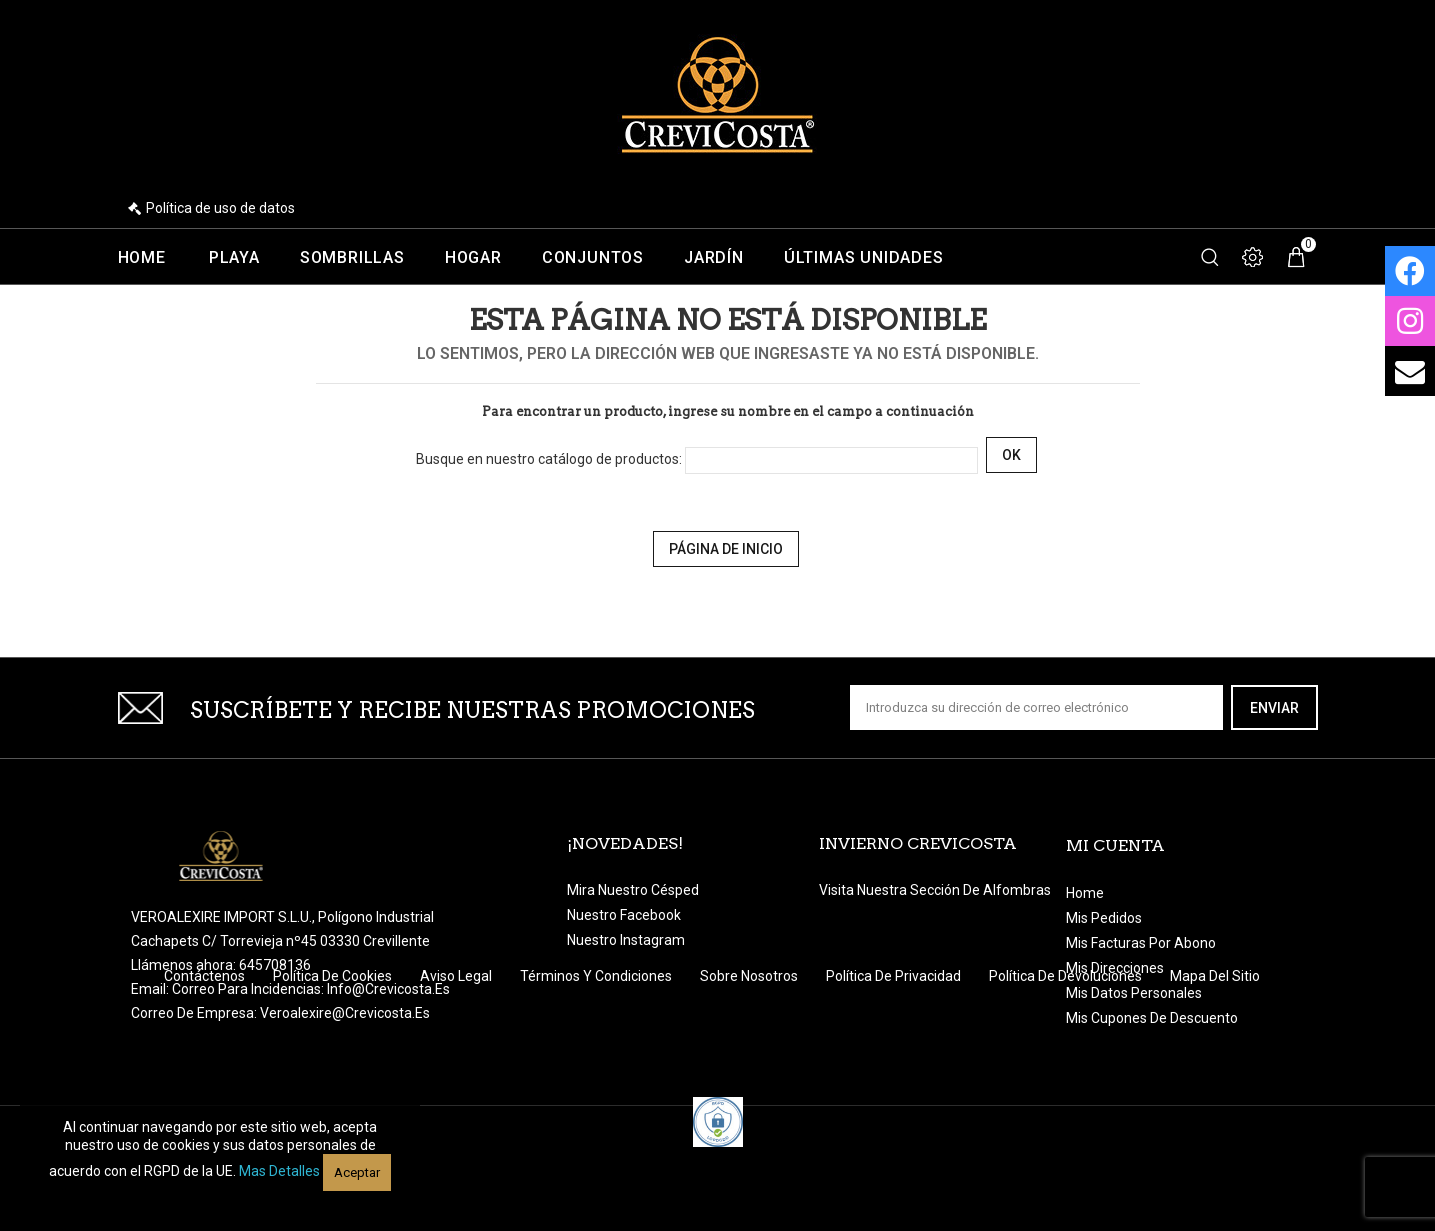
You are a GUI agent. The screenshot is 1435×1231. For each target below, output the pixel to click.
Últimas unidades (864, 258)
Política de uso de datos (220, 208)
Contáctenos (206, 1056)
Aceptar (357, 1172)
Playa (234, 258)
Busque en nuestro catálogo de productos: (549, 459)
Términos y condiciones (597, 1056)
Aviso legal (457, 1056)
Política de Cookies (334, 1056)
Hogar (473, 258)
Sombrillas (352, 258)
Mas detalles (279, 1171)
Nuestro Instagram (626, 940)
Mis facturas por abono (1141, 943)
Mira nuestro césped (633, 890)
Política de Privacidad (895, 1056)
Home (142, 258)
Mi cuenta (1115, 845)
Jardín (714, 258)
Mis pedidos (1104, 918)
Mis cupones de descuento (1152, 1018)
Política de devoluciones (1067, 1056)
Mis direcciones (1115, 968)
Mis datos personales (1134, 993)
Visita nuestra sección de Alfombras (935, 890)
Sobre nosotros (750, 1056)
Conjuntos (593, 258)
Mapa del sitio (1215, 1056)
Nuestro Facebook (624, 915)
